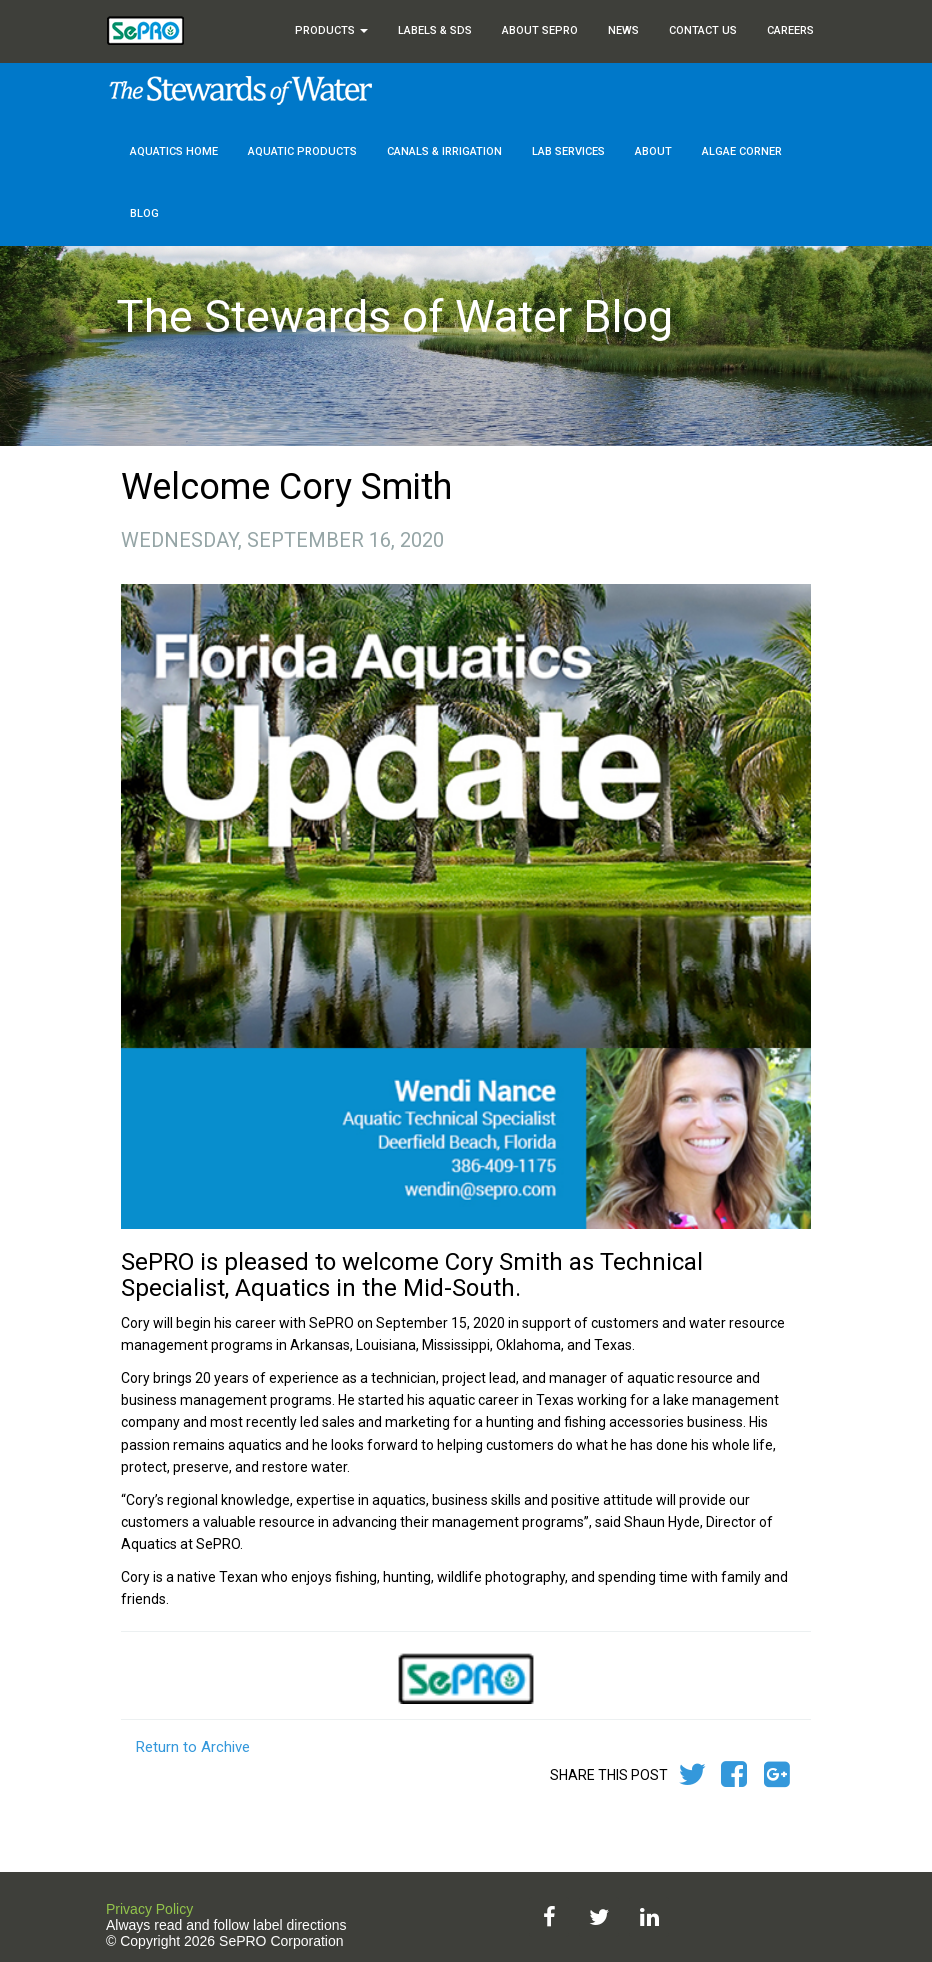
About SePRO (540, 30)
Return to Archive (193, 1747)
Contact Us (703, 30)
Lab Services (568, 151)
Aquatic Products (302, 151)
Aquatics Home (174, 151)
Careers (790, 30)
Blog (144, 213)
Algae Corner (742, 151)
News (623, 30)
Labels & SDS (435, 30)
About (653, 151)
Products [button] (331, 30)
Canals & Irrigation (444, 151)
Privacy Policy (149, 1909)
